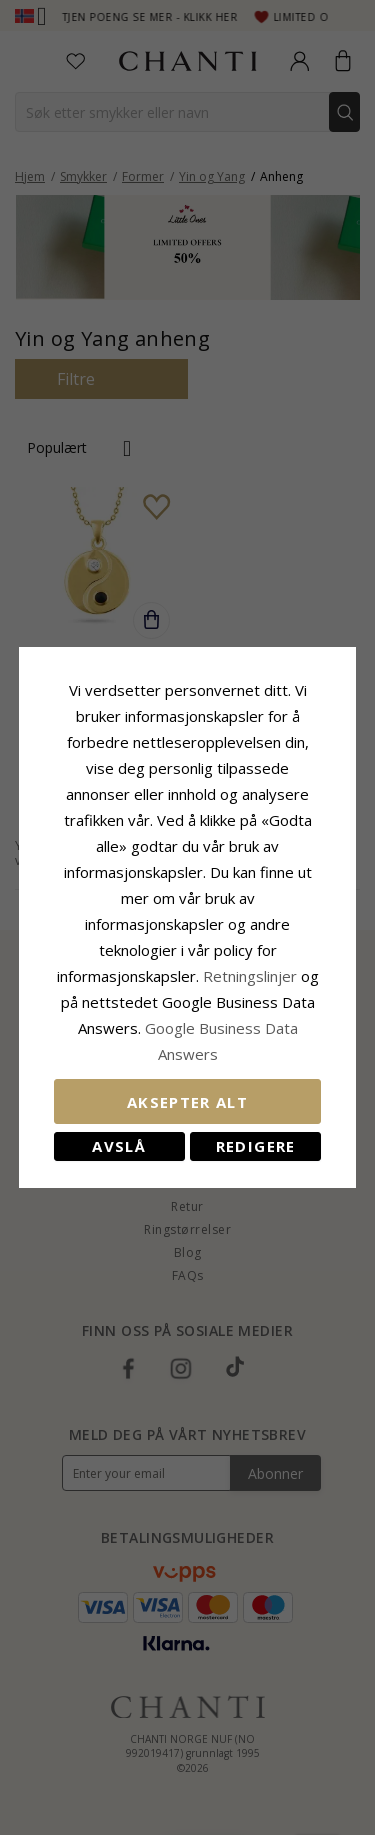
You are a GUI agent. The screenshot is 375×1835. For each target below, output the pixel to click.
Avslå (119, 1146)
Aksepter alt (187, 1102)
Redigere (256, 1146)
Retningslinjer (252, 976)
